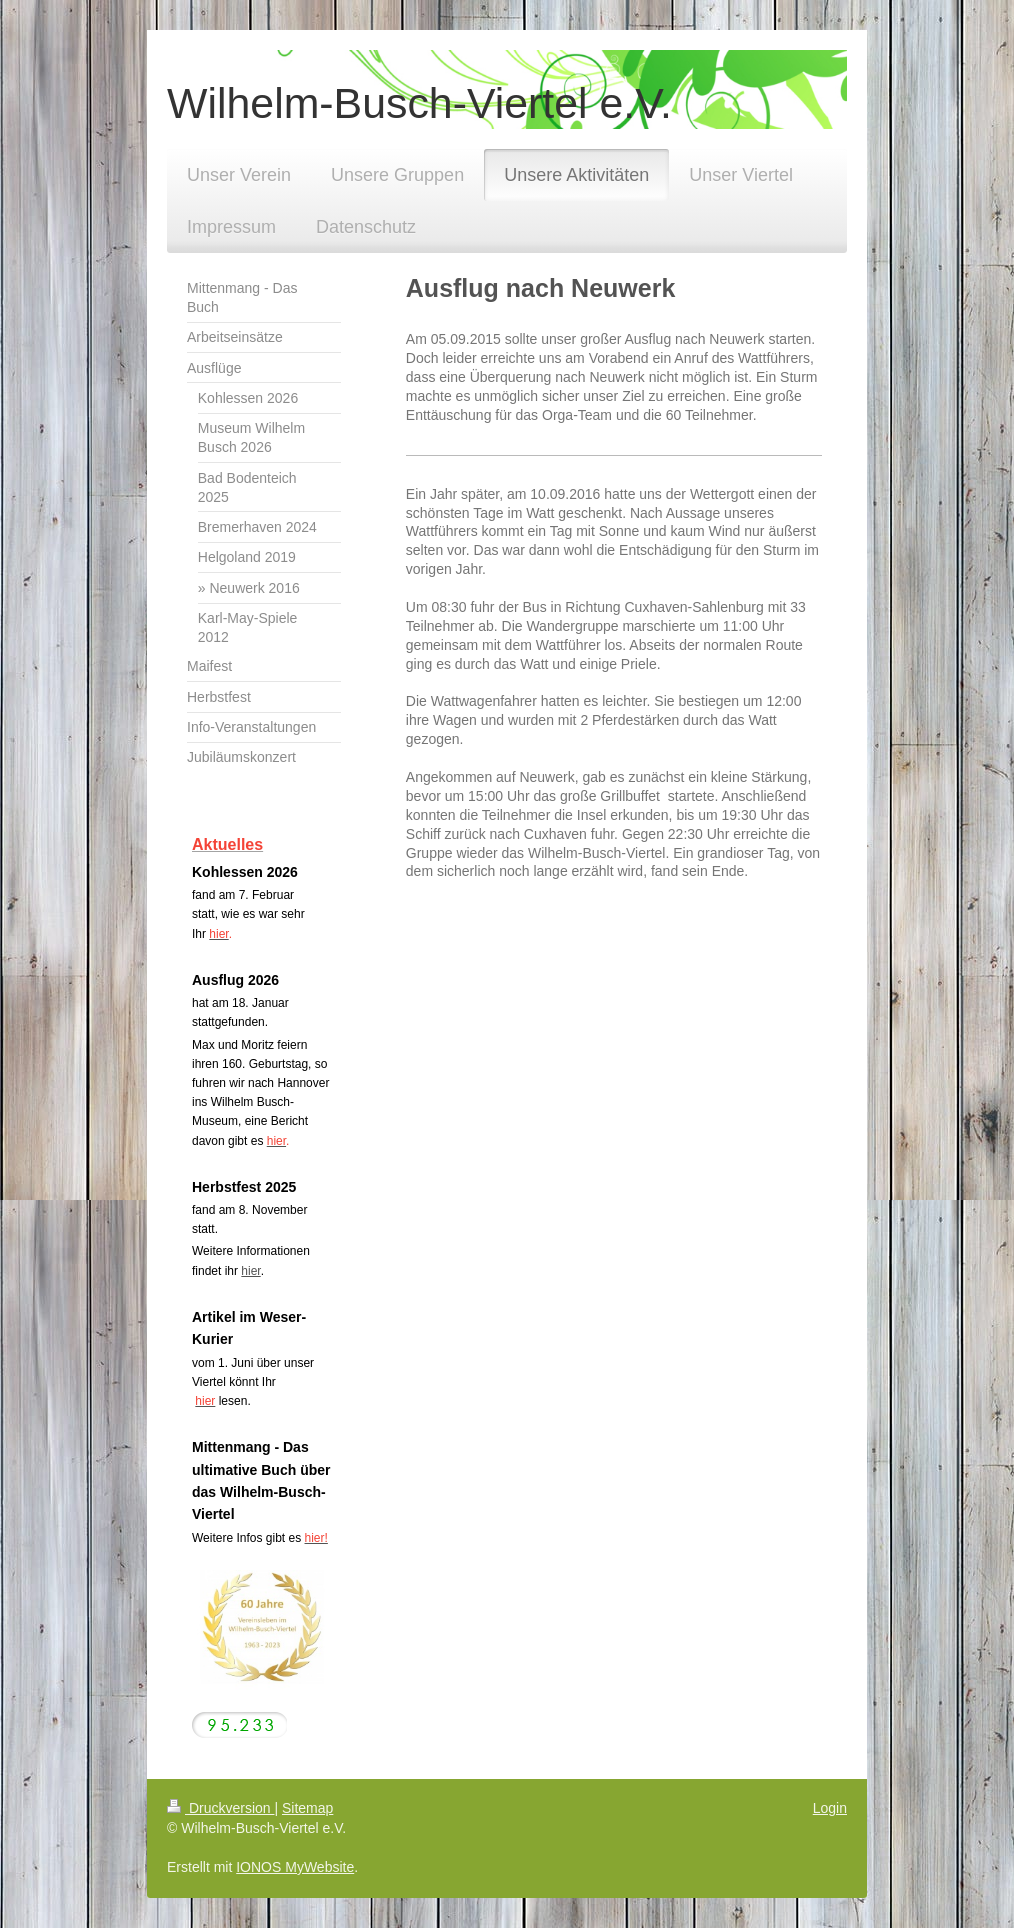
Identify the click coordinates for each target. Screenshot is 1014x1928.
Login (830, 1808)
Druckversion (220, 1808)
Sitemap (307, 1808)
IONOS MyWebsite (295, 1867)
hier (250, 1271)
